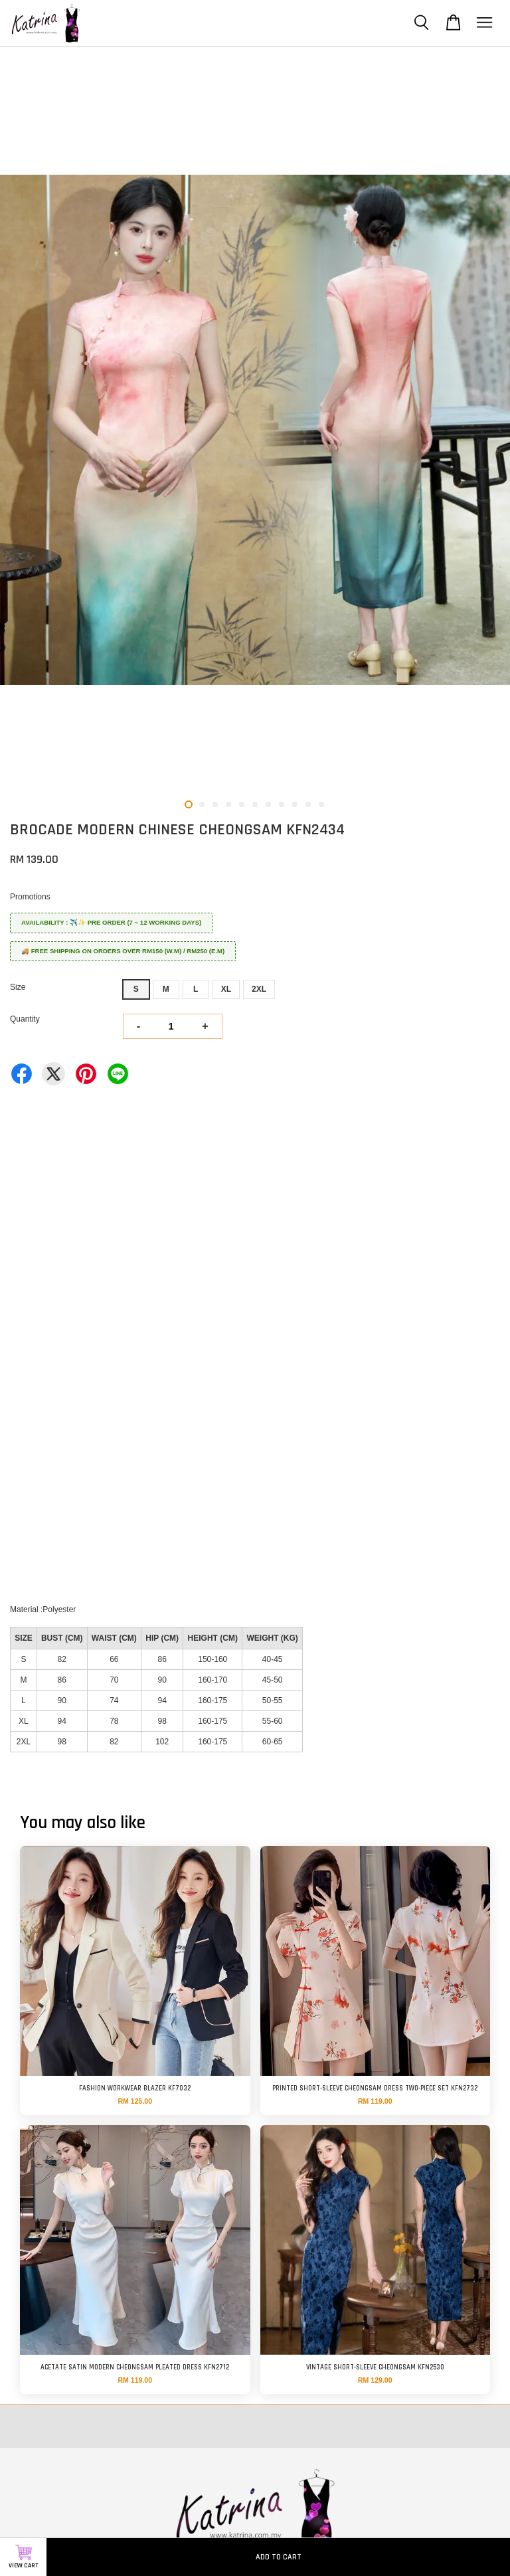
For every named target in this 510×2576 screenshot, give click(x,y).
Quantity (25, 1019)
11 (321, 804)
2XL (259, 989)
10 (308, 804)
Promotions (30, 896)
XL (226, 989)
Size (17, 987)
